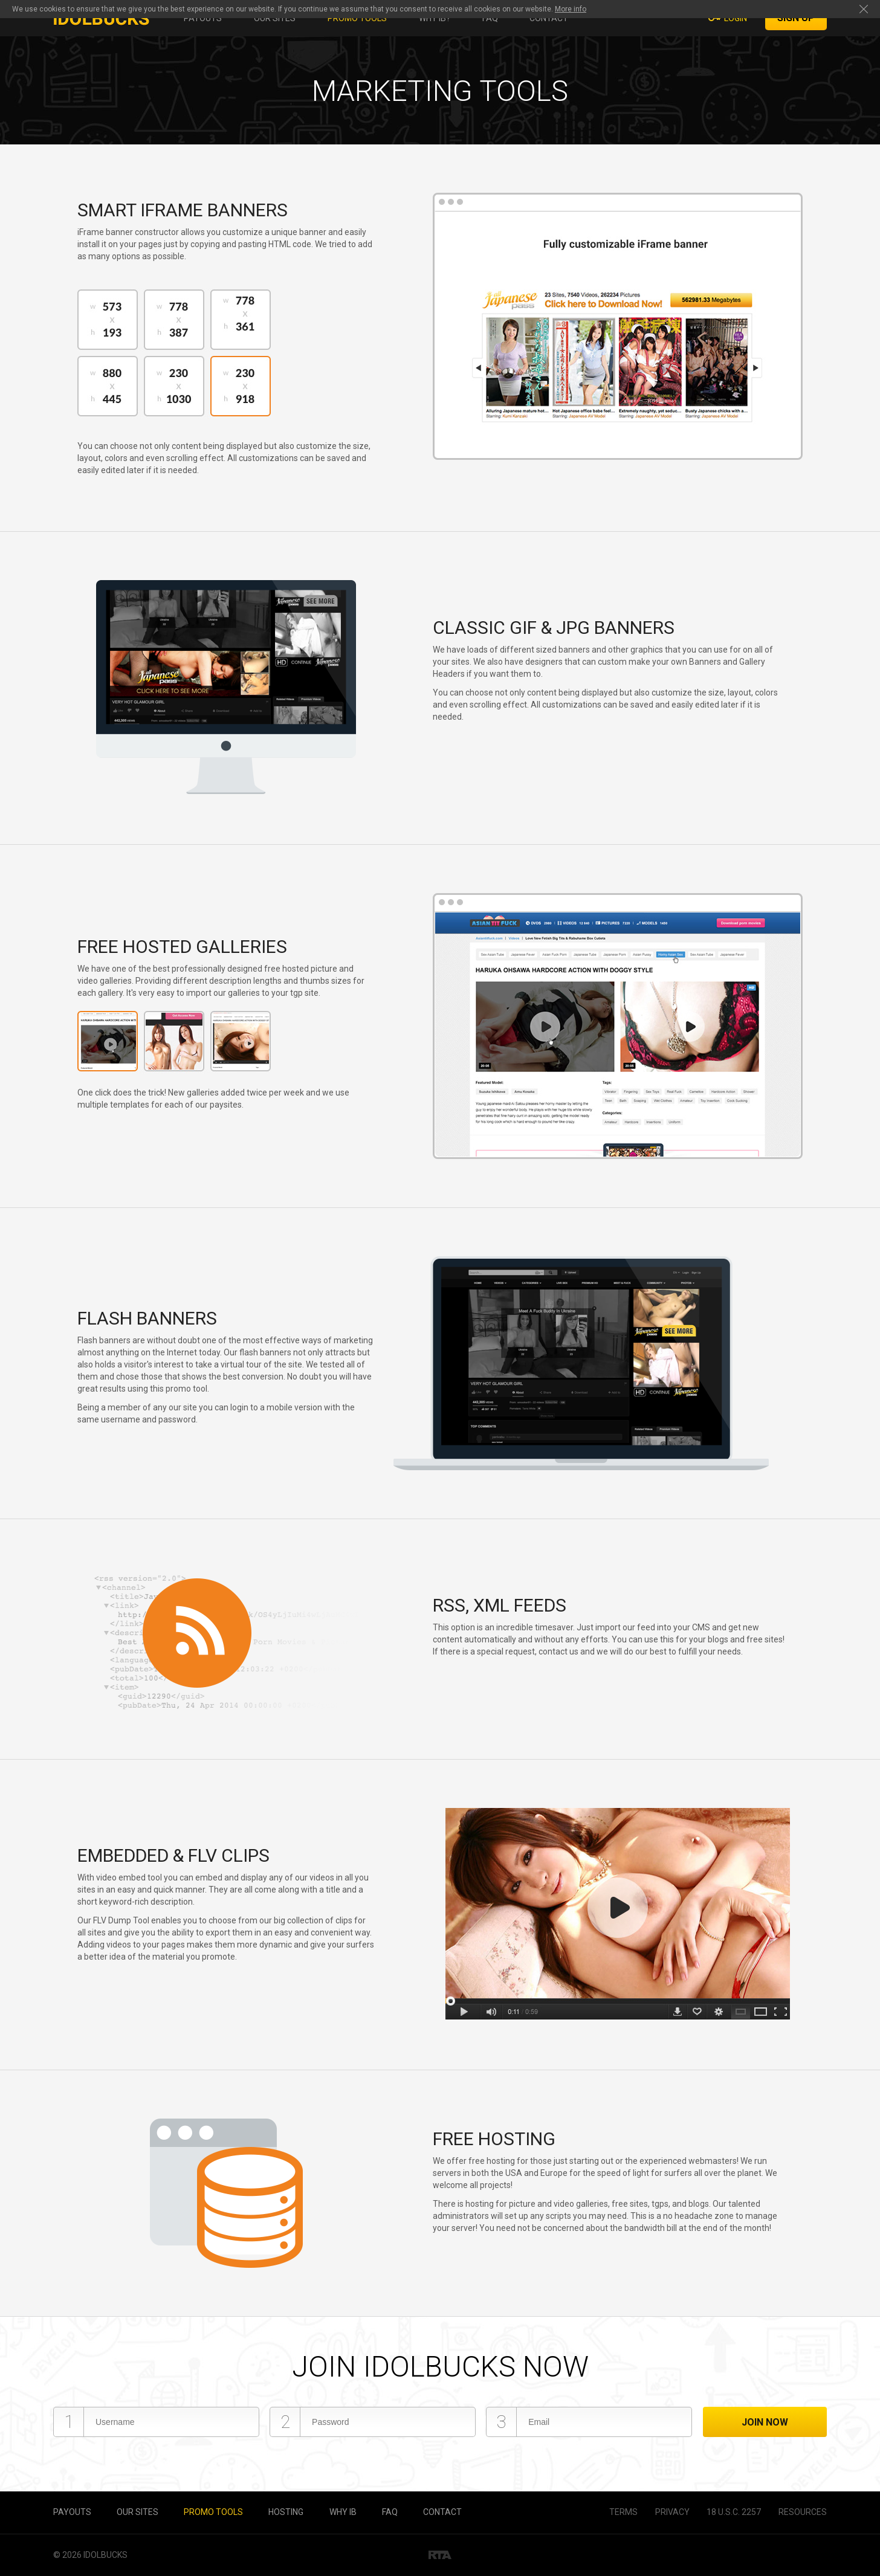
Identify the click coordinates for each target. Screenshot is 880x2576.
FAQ (490, 18)
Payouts (203, 18)
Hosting (285, 2512)
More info (570, 9)
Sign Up (796, 18)
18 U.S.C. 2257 (734, 2512)
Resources (802, 2512)
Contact (548, 18)
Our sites (275, 18)
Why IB (343, 2512)
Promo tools (357, 18)
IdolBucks (105, 2555)
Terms (623, 2512)
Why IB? (434, 18)
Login (735, 18)
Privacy (672, 2512)
